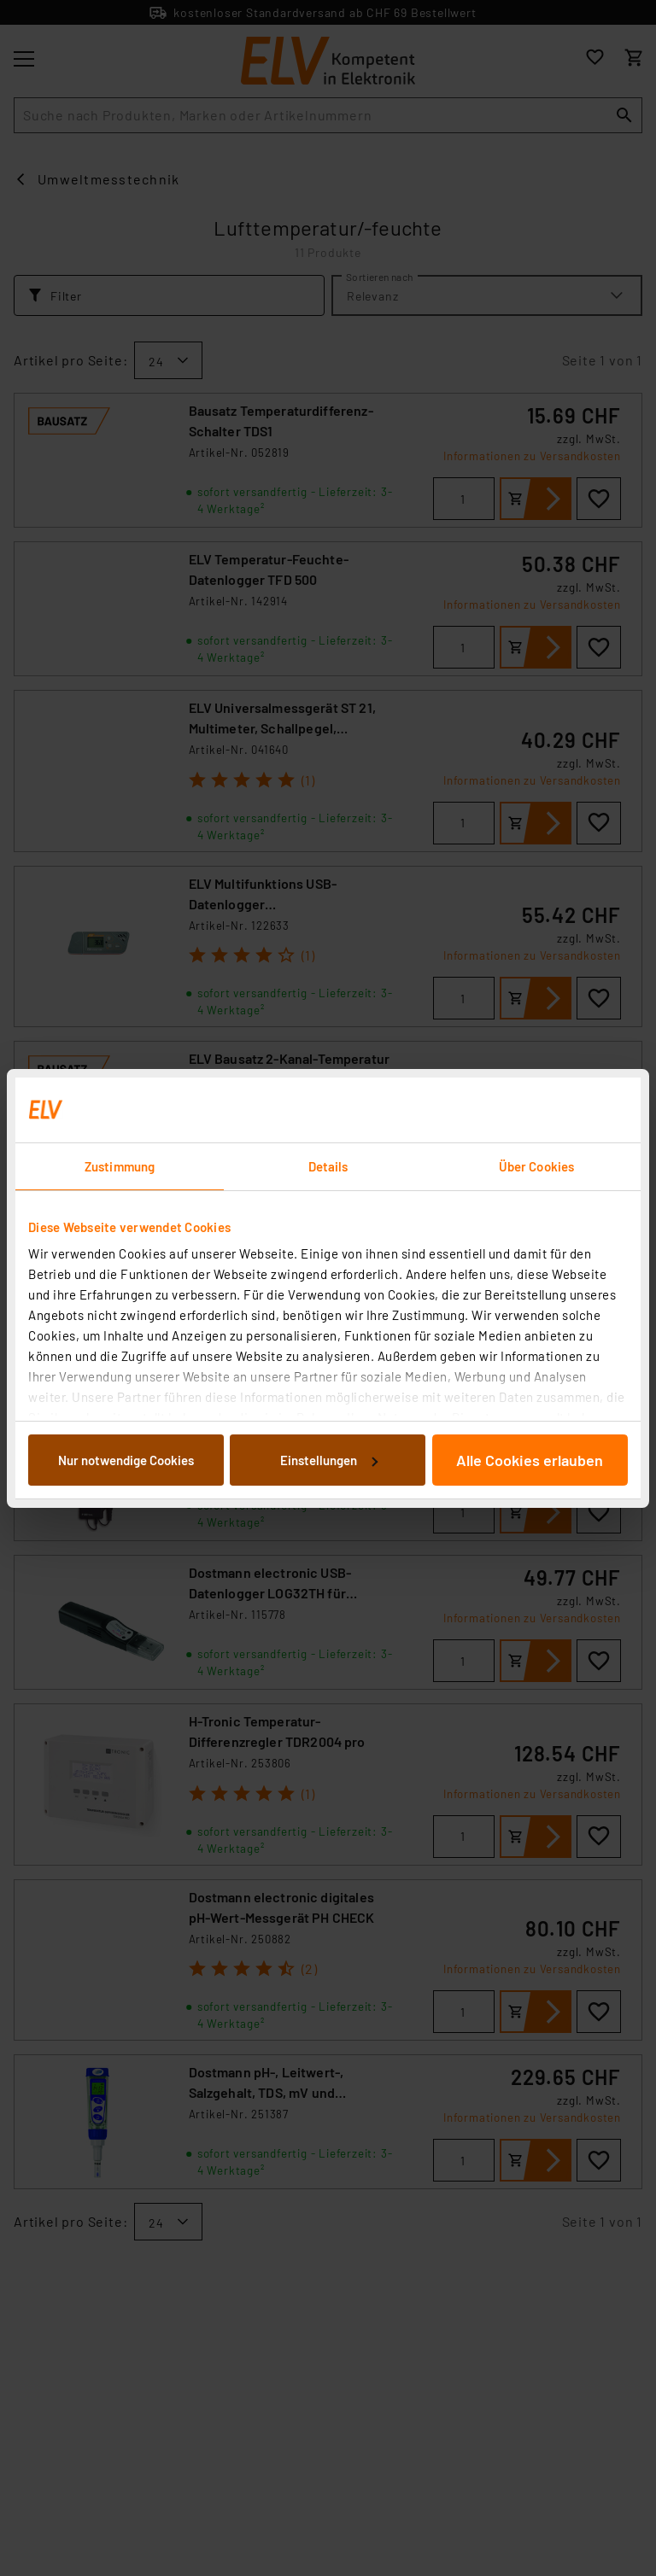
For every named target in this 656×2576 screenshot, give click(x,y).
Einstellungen (329, 1460)
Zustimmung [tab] (120, 1166)
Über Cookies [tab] (536, 1166)
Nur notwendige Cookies (126, 1460)
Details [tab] (328, 1166)
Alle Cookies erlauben (529, 1460)
